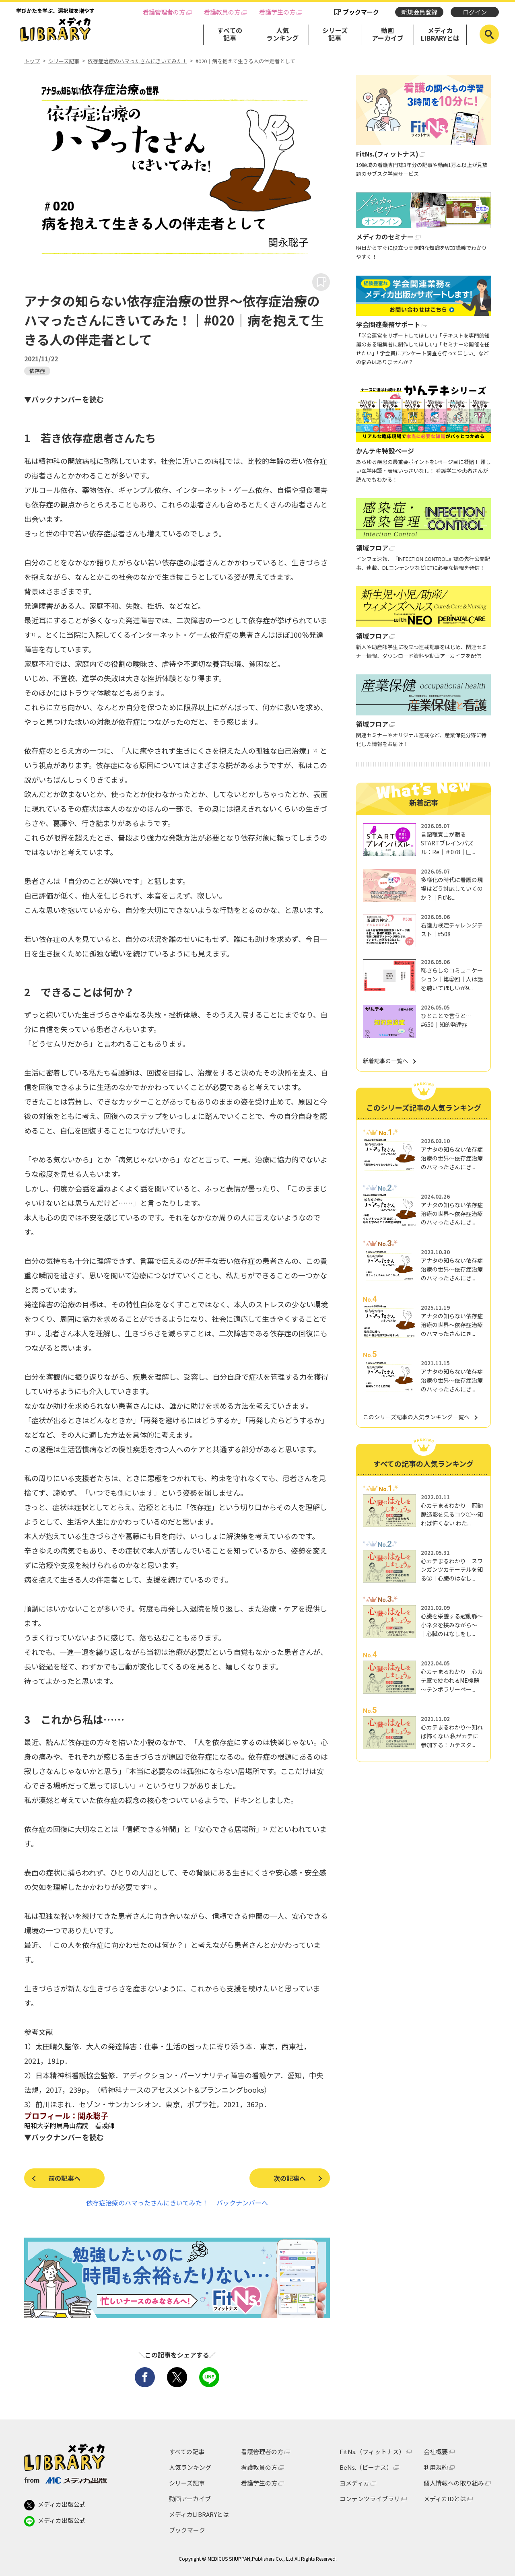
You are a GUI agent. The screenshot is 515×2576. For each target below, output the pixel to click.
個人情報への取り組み (454, 2483)
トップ (32, 61)
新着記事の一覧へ (385, 1061)
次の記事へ (290, 2178)
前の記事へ (64, 2178)
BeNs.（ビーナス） (366, 2467)
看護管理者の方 (164, 12)
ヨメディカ (354, 2483)
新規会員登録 (419, 12)
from (65, 2480)
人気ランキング (282, 34)
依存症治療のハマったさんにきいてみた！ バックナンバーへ (177, 2202)
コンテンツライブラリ (370, 2498)
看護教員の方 (222, 12)
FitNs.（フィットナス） (372, 2451)
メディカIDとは (445, 2498)
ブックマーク (361, 12)
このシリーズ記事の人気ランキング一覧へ (416, 1417)
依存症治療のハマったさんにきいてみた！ (137, 61)
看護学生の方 (277, 12)
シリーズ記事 (335, 34)
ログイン (475, 12)
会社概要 (436, 2451)
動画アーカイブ (388, 34)
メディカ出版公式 (55, 2505)
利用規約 (436, 2467)
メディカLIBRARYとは (440, 34)
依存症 (37, 371)
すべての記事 (229, 34)
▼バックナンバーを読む (64, 399)
